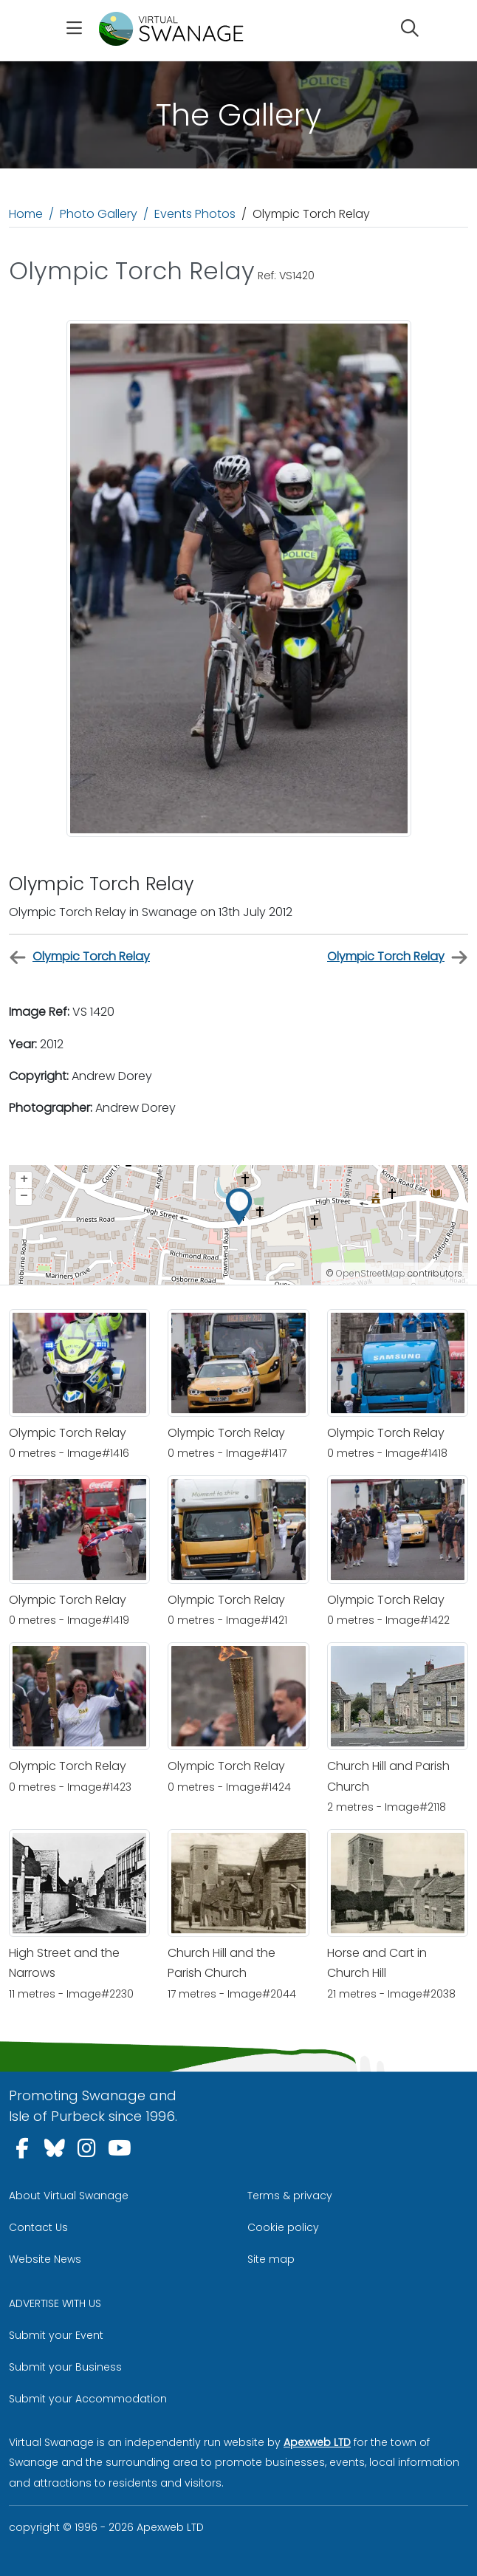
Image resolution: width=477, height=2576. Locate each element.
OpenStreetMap (370, 1273)
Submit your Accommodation (88, 2398)
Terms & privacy (289, 2195)
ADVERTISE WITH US (55, 2303)
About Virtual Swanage (68, 2195)
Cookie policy (283, 2227)
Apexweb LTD (317, 2442)
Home (26, 213)
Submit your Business (65, 2367)
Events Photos (195, 213)
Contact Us (38, 2227)
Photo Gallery (98, 213)
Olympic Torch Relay (79, 957)
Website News (45, 2259)
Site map (271, 2259)
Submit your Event (56, 2335)
